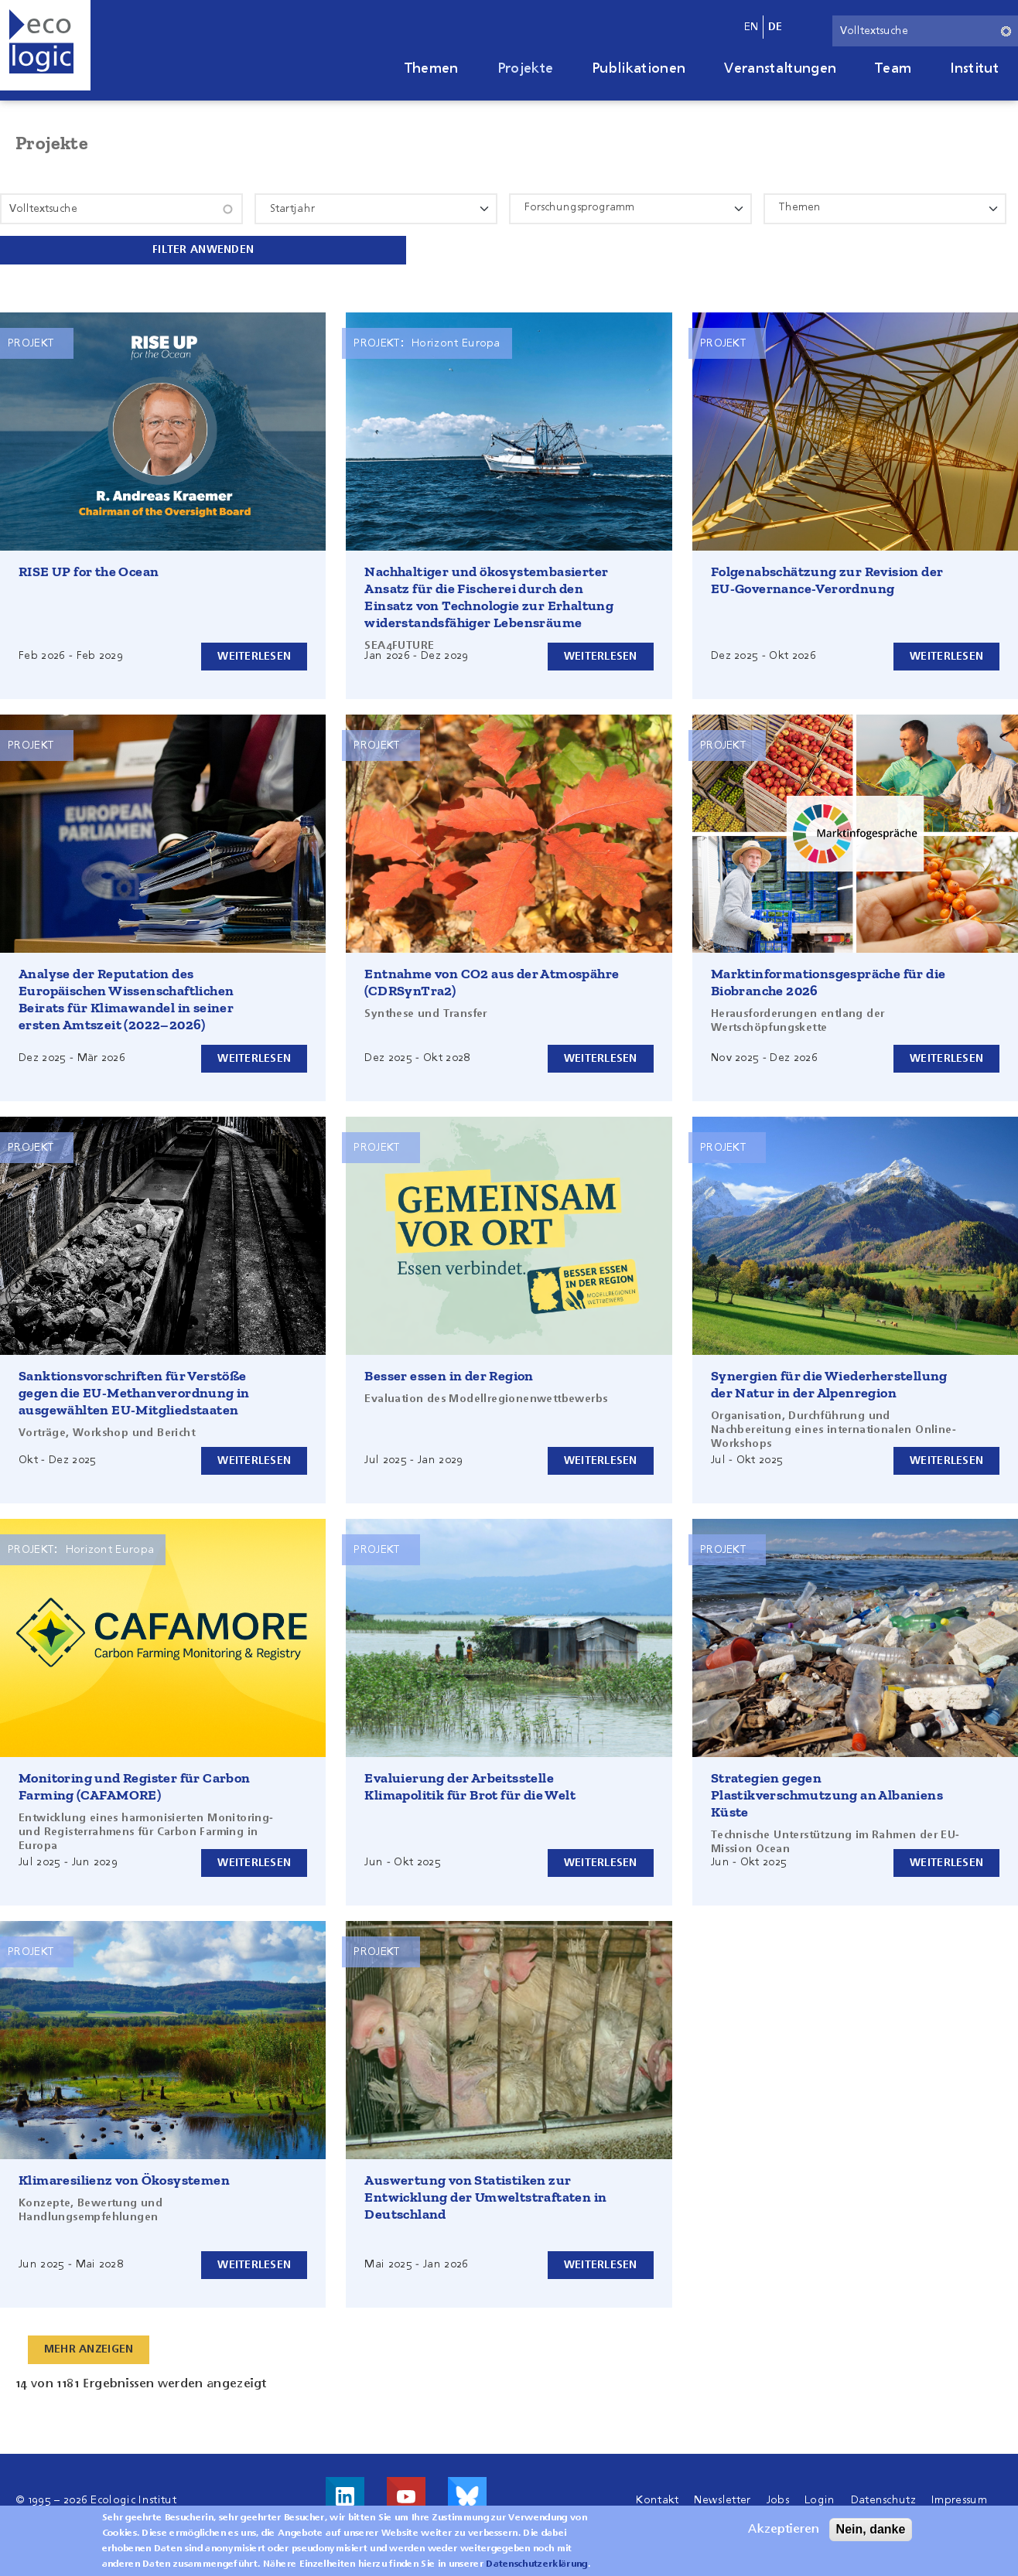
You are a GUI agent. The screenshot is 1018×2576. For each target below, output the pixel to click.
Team (893, 69)
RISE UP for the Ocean (89, 569)
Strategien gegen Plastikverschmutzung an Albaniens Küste (827, 1793)
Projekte (525, 69)
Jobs (778, 2498)
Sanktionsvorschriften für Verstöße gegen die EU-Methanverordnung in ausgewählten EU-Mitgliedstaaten (134, 1391)
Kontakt (657, 2498)
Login (819, 2498)
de (775, 27)
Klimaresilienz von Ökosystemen (124, 2178)
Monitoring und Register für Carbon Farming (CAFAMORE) (135, 1785)
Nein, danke (871, 2529)
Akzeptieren (783, 2529)
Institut (974, 69)
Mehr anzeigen (90, 2347)
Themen (432, 69)
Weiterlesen (252, 654)
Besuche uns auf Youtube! (406, 2494)
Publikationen (638, 69)
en (751, 27)
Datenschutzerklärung (536, 2564)
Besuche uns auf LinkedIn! (345, 2494)
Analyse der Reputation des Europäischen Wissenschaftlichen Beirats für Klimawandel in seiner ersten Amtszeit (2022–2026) (126, 998)
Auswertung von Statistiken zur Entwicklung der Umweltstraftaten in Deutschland (485, 2195)
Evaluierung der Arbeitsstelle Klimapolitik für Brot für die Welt (470, 1785)
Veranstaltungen (780, 69)
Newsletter (722, 2498)
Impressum (959, 2498)
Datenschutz (884, 2498)
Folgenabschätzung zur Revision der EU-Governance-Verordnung (827, 578)
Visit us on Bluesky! (467, 2494)
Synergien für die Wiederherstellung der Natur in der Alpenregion (829, 1383)
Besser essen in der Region (448, 1374)
